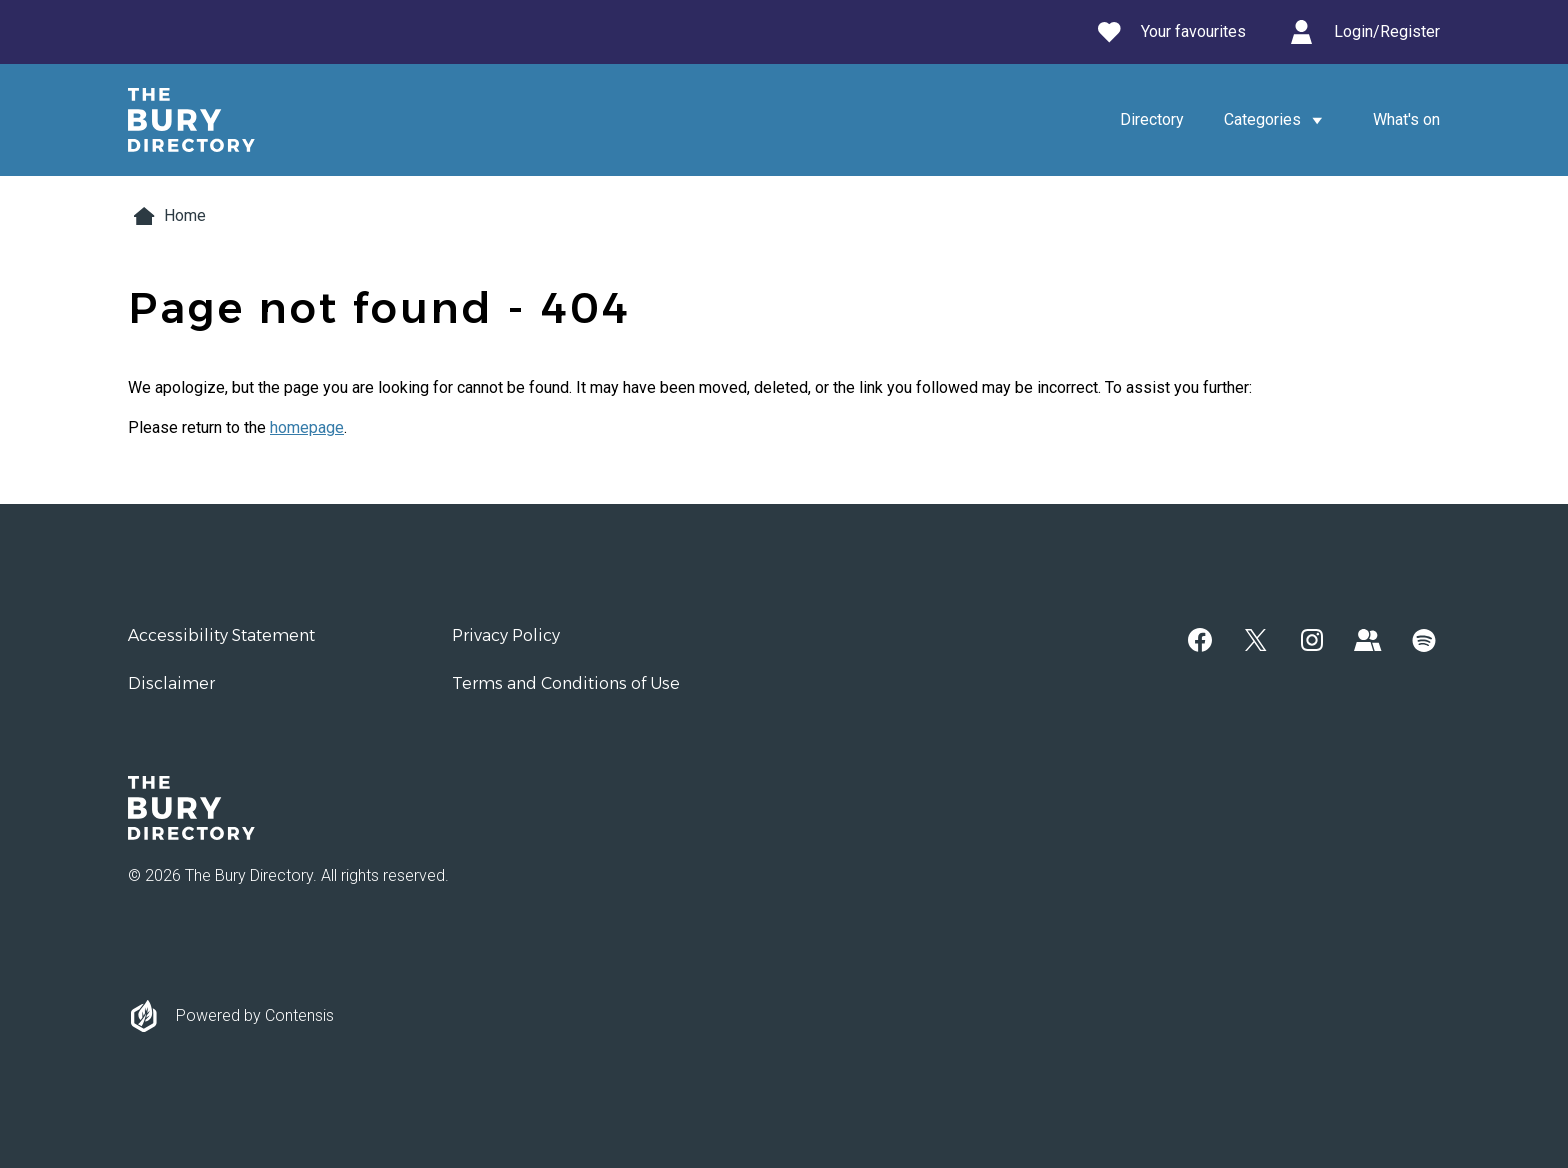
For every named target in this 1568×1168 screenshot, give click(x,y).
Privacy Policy (506, 635)
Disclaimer (171, 683)
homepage (307, 427)
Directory (1152, 119)
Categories (1278, 120)
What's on (1406, 119)
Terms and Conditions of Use (566, 683)
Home (167, 216)
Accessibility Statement (221, 635)
